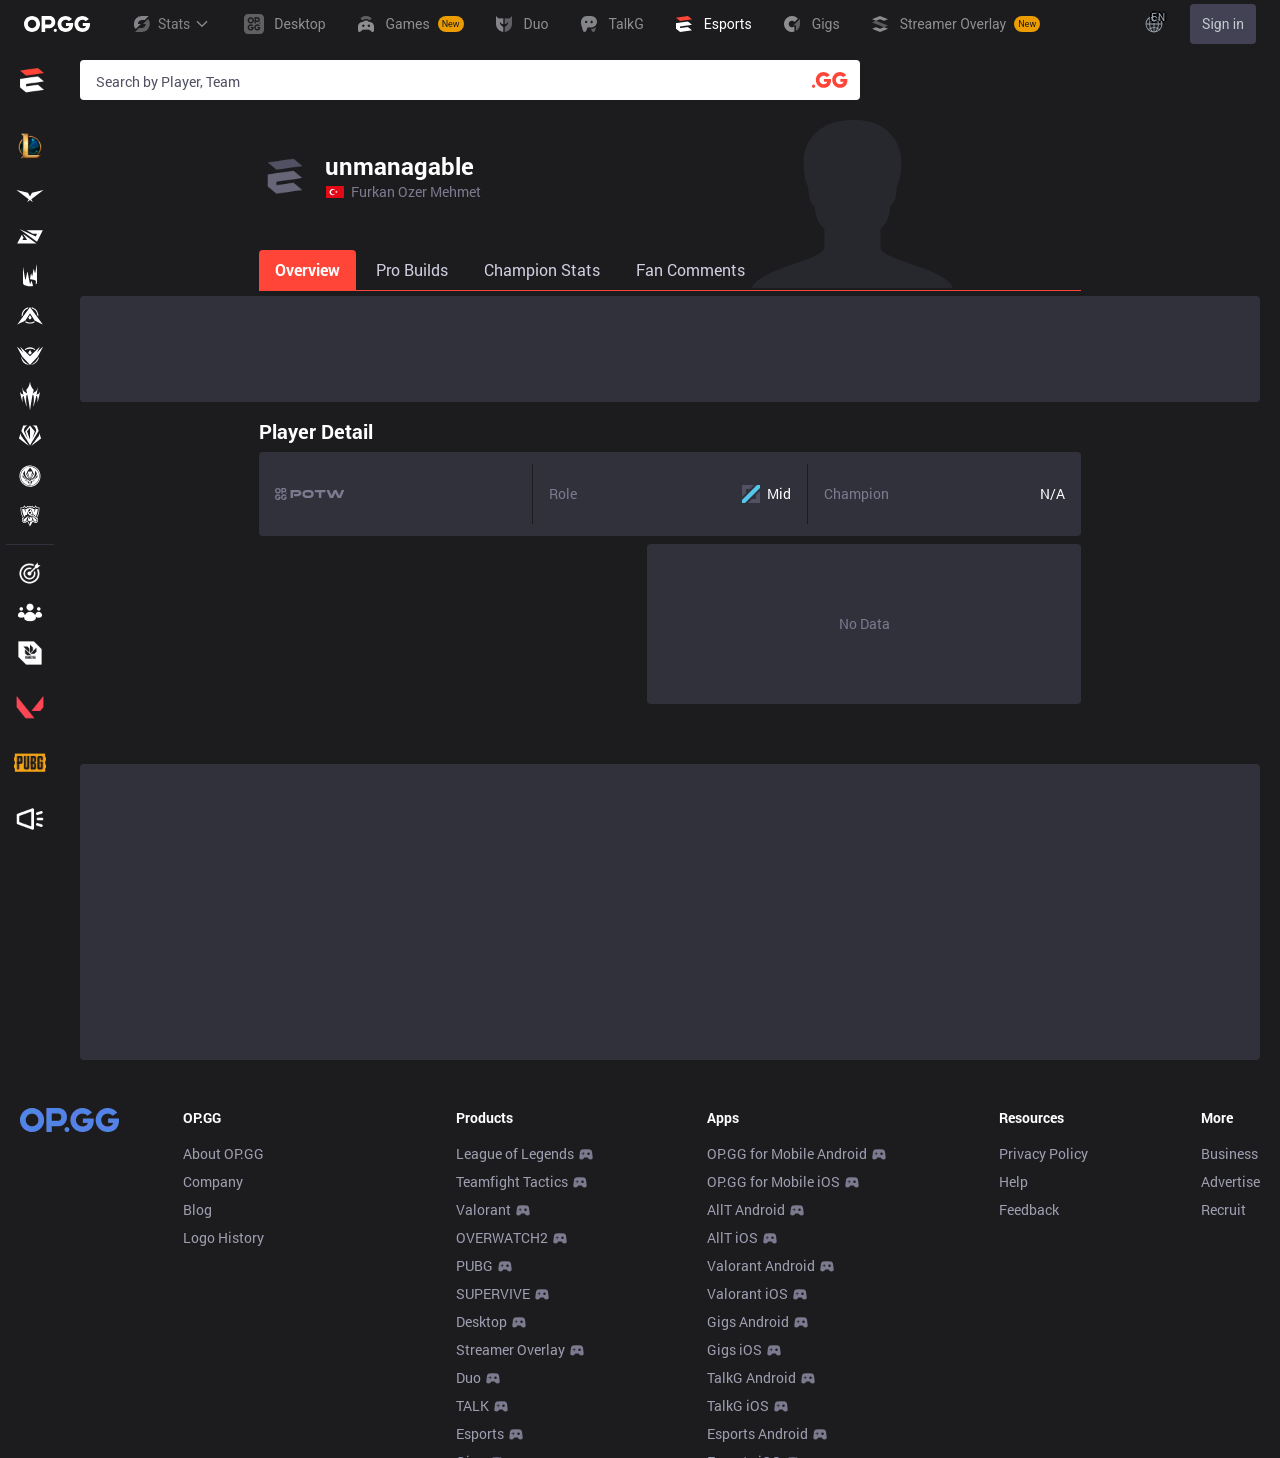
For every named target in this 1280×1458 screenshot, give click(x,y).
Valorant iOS (747, 1293)
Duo (468, 1377)
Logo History (223, 1237)
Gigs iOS (734, 1349)
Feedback (1029, 1209)
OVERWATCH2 (502, 1237)
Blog (197, 1209)
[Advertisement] (670, 349)
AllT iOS (732, 1237)
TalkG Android (751, 1377)
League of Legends (515, 1153)
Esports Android (757, 1433)
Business (1229, 1153)
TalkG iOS (738, 1405)
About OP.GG (223, 1153)
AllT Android (746, 1209)
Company (213, 1181)
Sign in (1223, 24)
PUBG (474, 1265)
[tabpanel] (670, 557)
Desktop (481, 1321)
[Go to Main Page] (57, 24)
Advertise (1230, 1181)
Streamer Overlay (510, 1349)
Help (1013, 1181)
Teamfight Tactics (512, 1181)
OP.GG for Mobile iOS (773, 1181)
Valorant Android (761, 1265)
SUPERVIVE (493, 1293)
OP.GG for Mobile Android (787, 1153)
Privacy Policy (1043, 1153)
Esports (480, 1433)
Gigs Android (748, 1321)
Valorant (483, 1209)
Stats (170, 24)
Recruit (1223, 1209)
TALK (472, 1405)
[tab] (130, 270)
